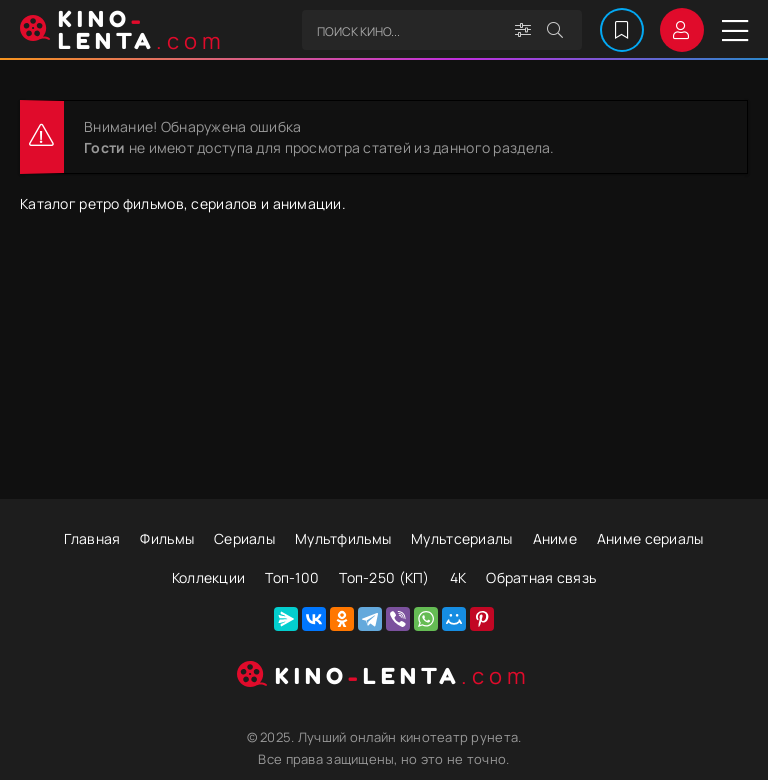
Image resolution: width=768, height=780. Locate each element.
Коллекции (209, 577)
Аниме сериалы (650, 538)
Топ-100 (292, 577)
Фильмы (167, 538)
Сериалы (244, 538)
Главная (92, 538)
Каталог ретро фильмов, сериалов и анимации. (183, 203)
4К (458, 577)
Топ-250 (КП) (384, 577)
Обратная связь (541, 577)
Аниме (555, 538)
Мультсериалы (461, 538)
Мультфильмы (343, 538)
